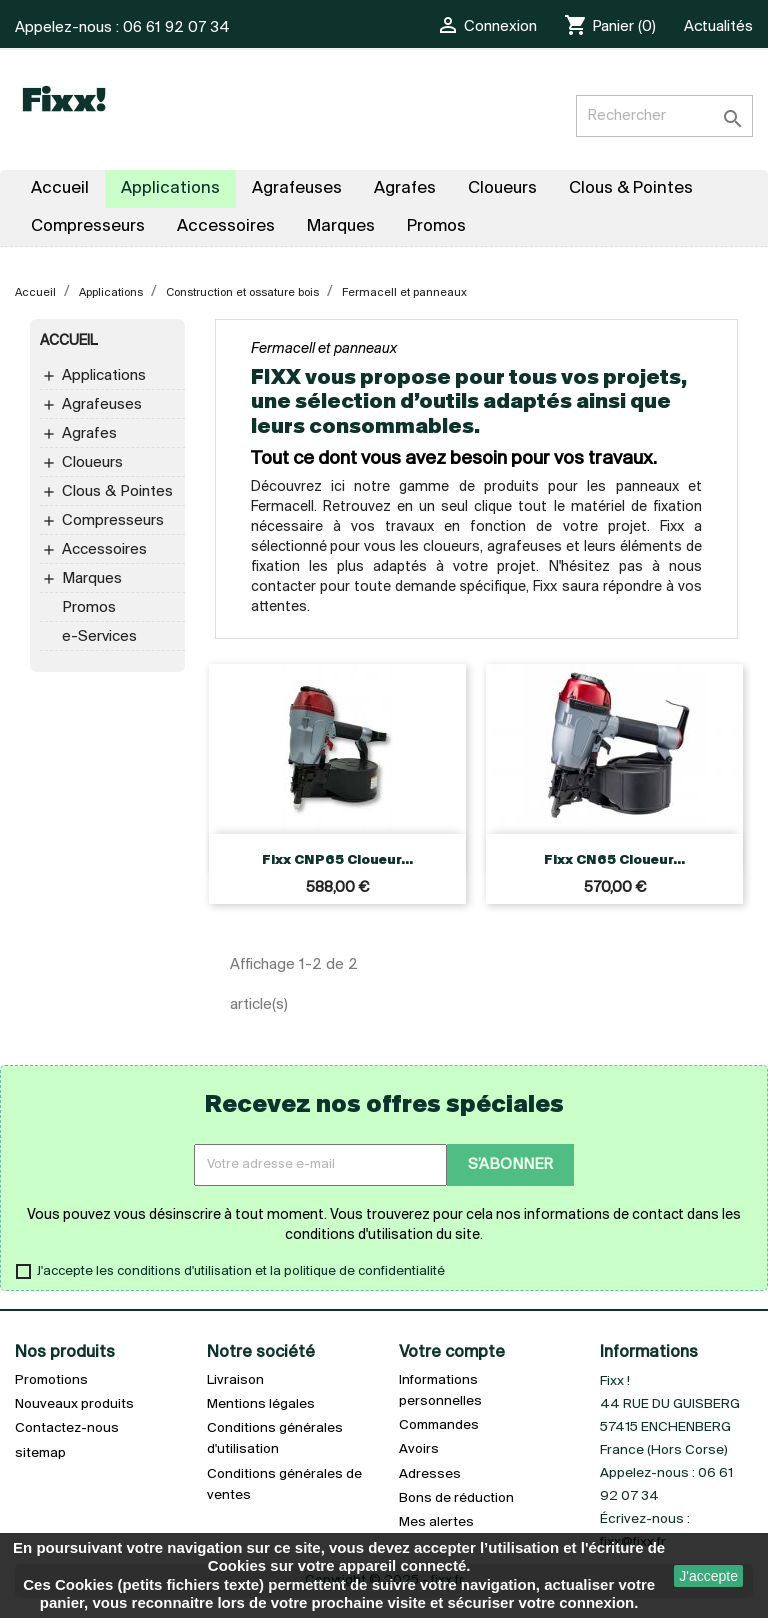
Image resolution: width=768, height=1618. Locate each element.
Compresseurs (113, 521)
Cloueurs (92, 463)
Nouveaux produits (74, 1404)
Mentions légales (261, 1404)
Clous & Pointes (117, 492)
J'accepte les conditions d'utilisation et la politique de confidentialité (241, 1271)
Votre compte (452, 1352)
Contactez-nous (67, 1428)
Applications (104, 376)
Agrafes (89, 434)
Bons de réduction (456, 1498)
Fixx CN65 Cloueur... (614, 860)
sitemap (40, 1453)
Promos (89, 608)
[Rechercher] (664, 116)
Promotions (51, 1380)
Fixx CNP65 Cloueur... (337, 860)
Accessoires (104, 550)
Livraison (235, 1380)
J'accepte (708, 1576)
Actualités (718, 27)
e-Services (99, 637)
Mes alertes (436, 1522)
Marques (92, 579)
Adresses (430, 1474)
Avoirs (419, 1449)
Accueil (68, 341)
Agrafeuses (102, 405)
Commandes (439, 1425)
